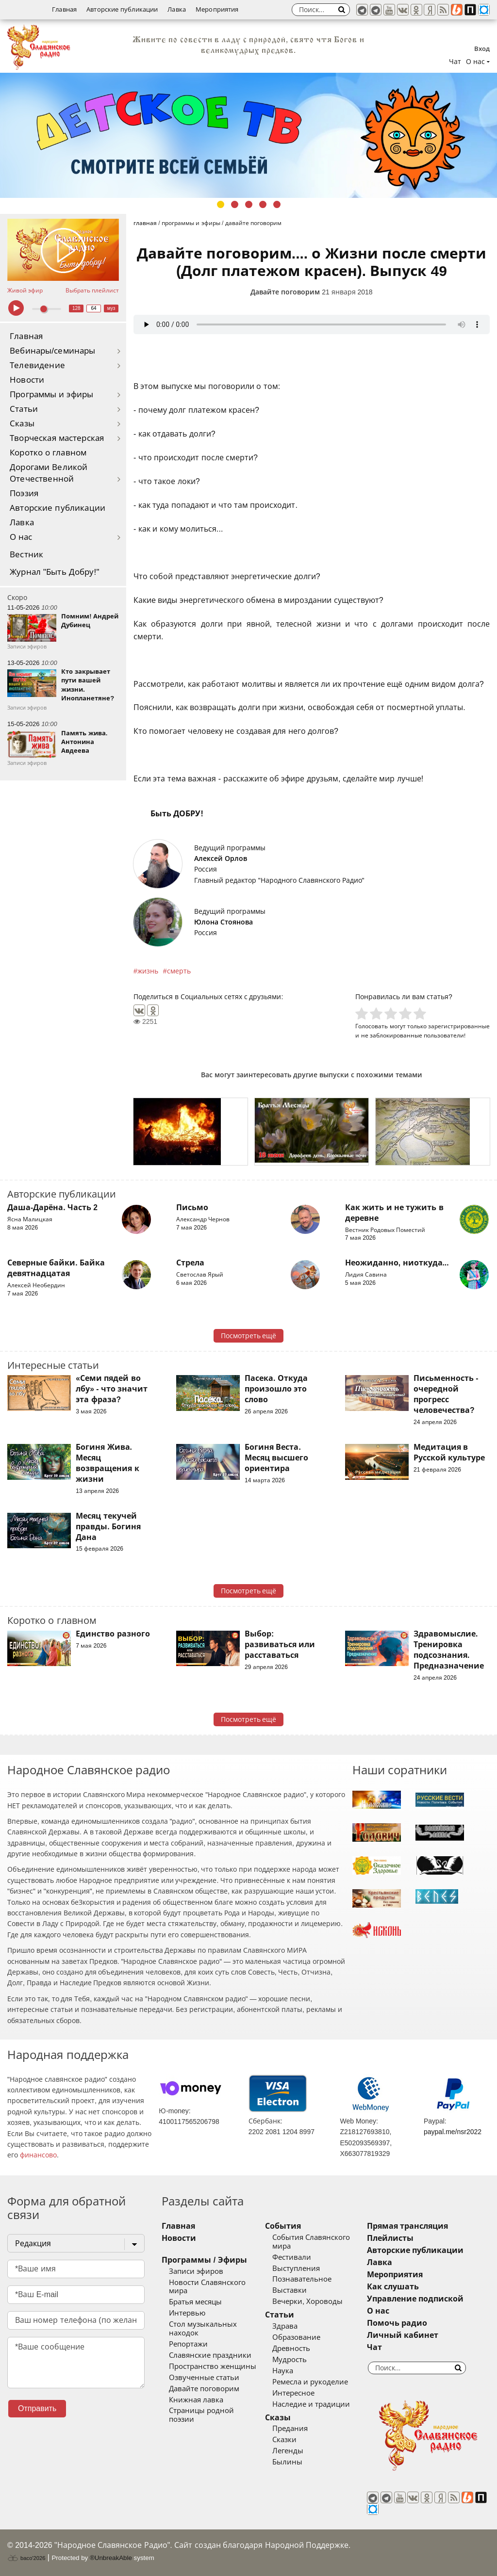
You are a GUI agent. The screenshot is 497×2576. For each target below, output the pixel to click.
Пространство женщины (212, 2366)
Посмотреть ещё (249, 1336)
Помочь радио (397, 2323)
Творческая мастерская (57, 438)
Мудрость (289, 2360)
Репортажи (188, 2344)
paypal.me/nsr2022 (452, 2132)
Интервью (187, 2313)
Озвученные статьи (204, 2378)
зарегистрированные (459, 1026)
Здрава (285, 2326)
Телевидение (37, 365)
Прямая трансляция (407, 2226)
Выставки (289, 2290)
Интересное (293, 2393)
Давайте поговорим (285, 292)
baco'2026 (26, 2558)
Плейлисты (390, 2238)
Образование (296, 2337)
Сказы (22, 423)
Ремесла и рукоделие (310, 2382)
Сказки (284, 2440)
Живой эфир (25, 290)
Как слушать (393, 2287)
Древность (291, 2348)
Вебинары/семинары (53, 351)
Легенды (287, 2451)
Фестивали (291, 2257)
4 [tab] (262, 204)
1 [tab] (220, 204)
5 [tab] (277, 204)
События (283, 2226)
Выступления (296, 2268)
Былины (287, 2462)
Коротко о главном (48, 452)
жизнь (147, 971)
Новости (27, 380)
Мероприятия (217, 9)
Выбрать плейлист (92, 290)
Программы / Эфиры (204, 2260)
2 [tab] (234, 204)
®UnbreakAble (111, 2557)
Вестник (26, 554)
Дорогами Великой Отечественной (48, 473)
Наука (282, 2371)
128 (76, 308)
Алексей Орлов (220, 858)
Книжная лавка (196, 2400)
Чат (455, 61)
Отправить (37, 2408)
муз (111, 308)
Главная (64, 9)
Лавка (176, 9)
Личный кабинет (402, 2335)
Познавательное (301, 2279)
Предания (290, 2428)
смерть (179, 971)
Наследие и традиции (311, 2404)
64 (94, 308)
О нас (21, 537)
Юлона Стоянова (223, 922)
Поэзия (24, 493)
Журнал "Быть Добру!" (54, 572)
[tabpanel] (248, 135)
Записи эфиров (196, 2271)
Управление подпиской (415, 2299)
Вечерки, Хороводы (307, 2301)
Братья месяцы (195, 2302)
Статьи (24, 409)
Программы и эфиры (51, 394)
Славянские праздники (210, 2355)
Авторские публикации (122, 9)
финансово (38, 2155)
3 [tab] (248, 204)
